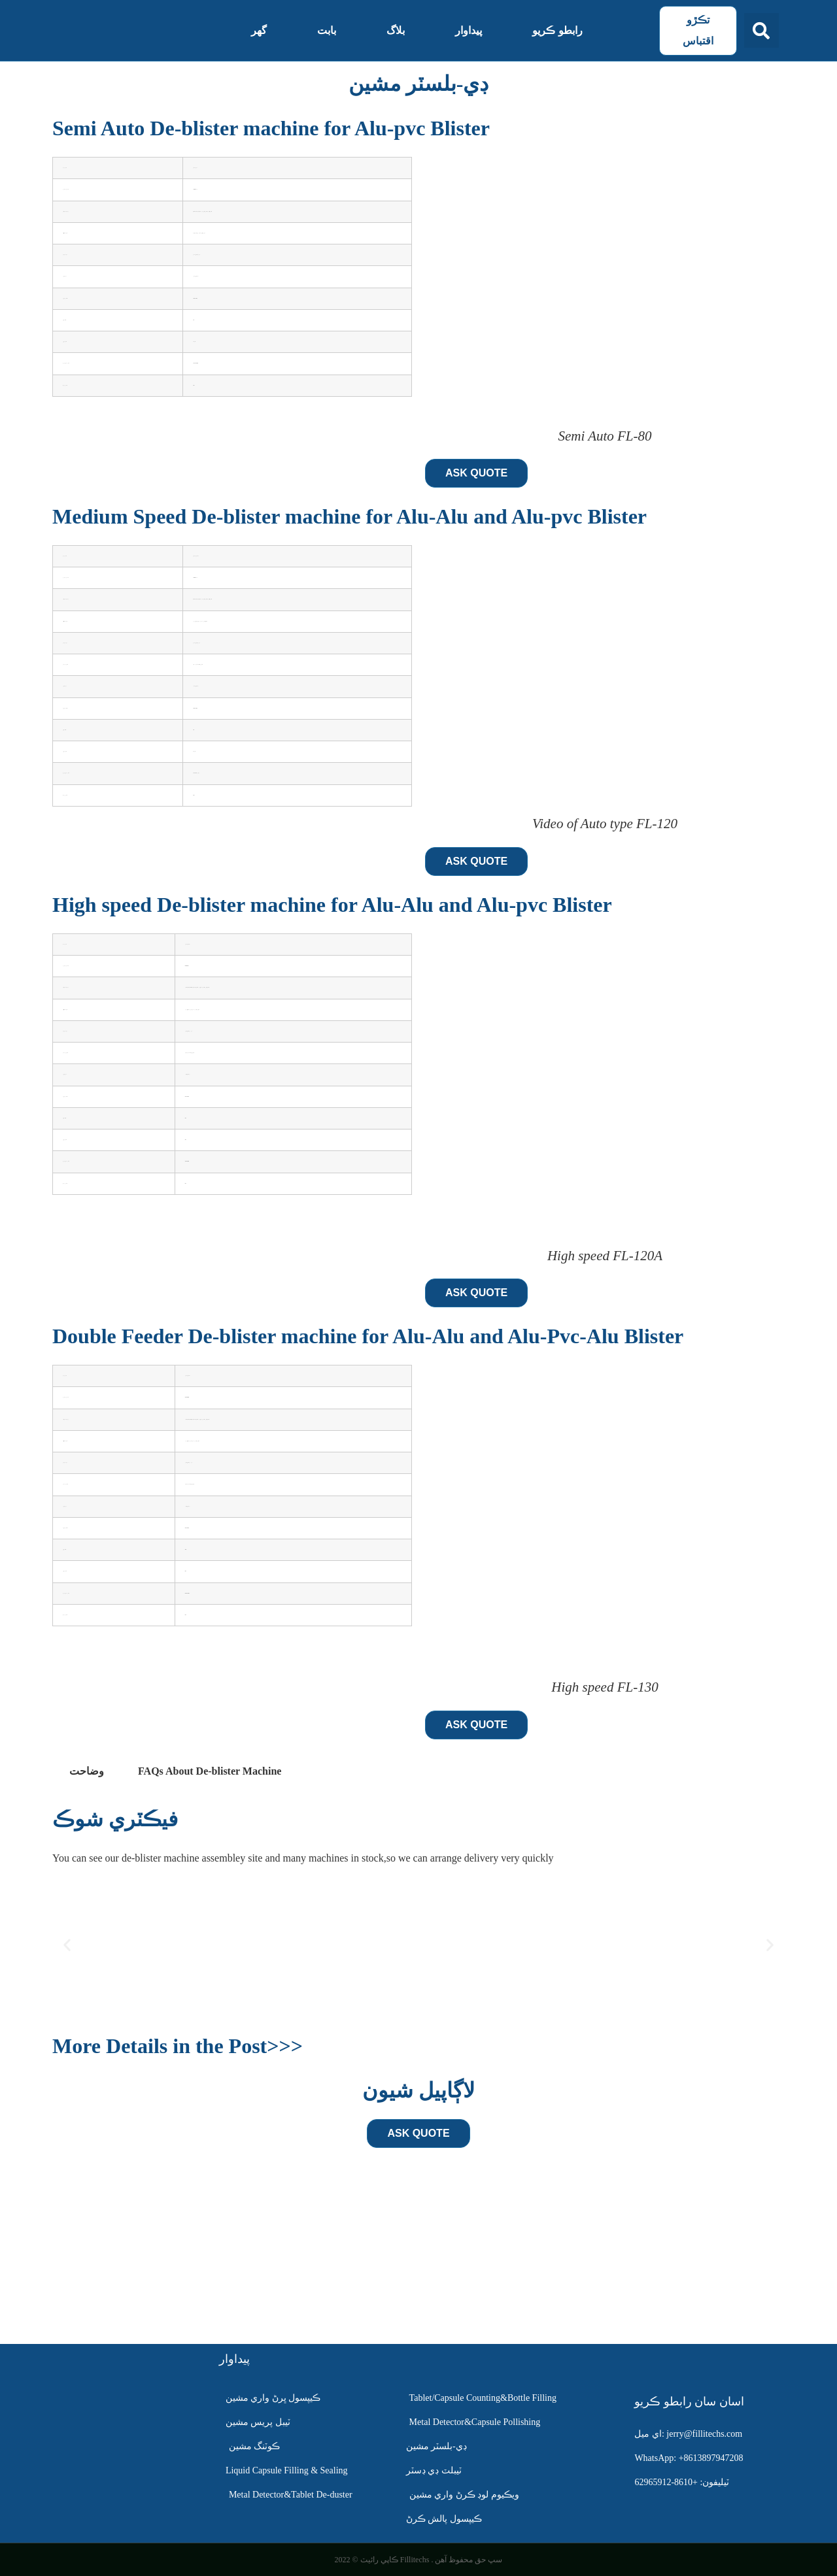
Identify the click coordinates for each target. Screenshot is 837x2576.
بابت (326, 30)
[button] (761, 30)
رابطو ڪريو (557, 30)
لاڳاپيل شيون (418, 2090)
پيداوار (468, 30)
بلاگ (395, 30)
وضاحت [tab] (86, 1771)
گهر (259, 30)
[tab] (209, 1771)
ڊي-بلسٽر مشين (419, 83)
